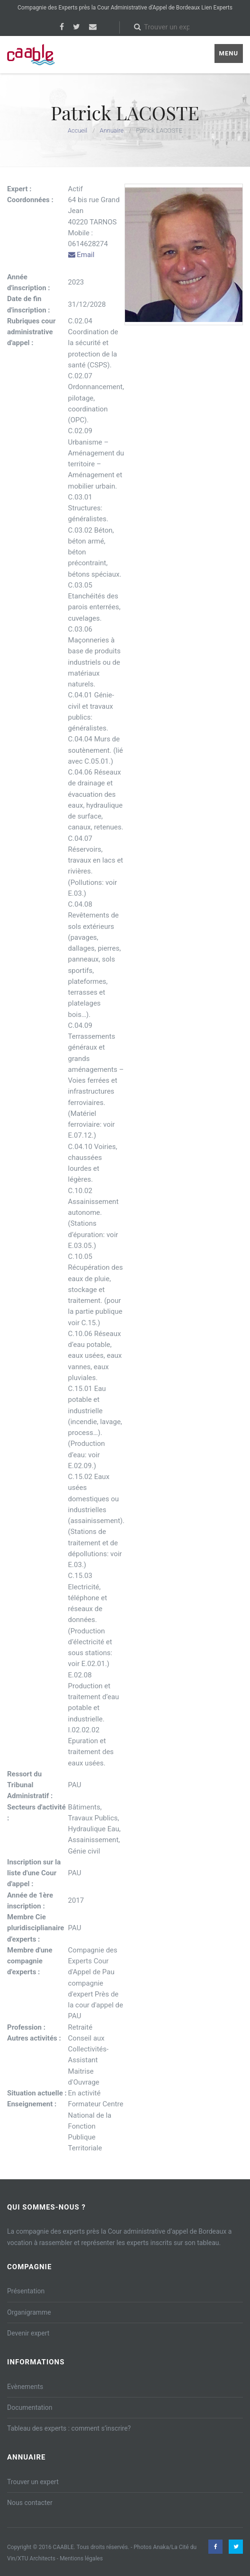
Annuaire (112, 130)
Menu (228, 53)
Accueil (77, 130)
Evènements (25, 2386)
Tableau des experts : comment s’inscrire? (69, 2428)
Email (81, 254)
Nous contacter (30, 2502)
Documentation (30, 2407)
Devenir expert (28, 2333)
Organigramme (29, 2312)
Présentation (26, 2291)
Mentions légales (81, 2558)
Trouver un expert (33, 2482)
